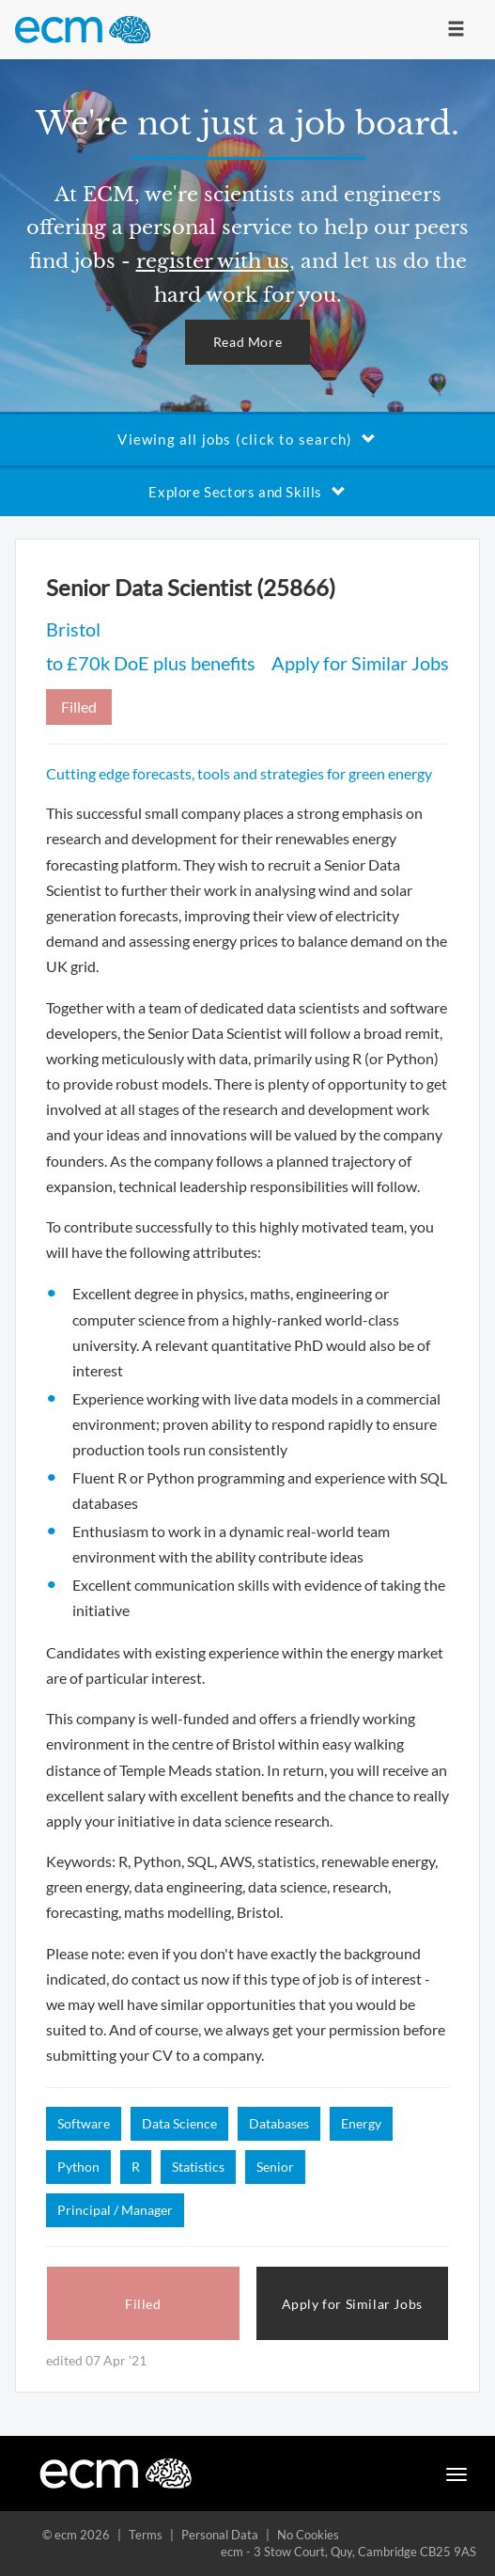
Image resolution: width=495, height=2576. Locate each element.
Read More (247, 342)
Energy (361, 2123)
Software (83, 2123)
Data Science (179, 2123)
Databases (279, 2123)
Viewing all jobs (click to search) (247, 439)
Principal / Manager (115, 2210)
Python (78, 2167)
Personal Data (219, 2534)
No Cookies (308, 2534)
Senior (275, 2167)
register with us (212, 261)
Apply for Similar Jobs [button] (352, 2304)
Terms (145, 2534)
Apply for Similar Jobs (360, 663)
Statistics (198, 2167)
